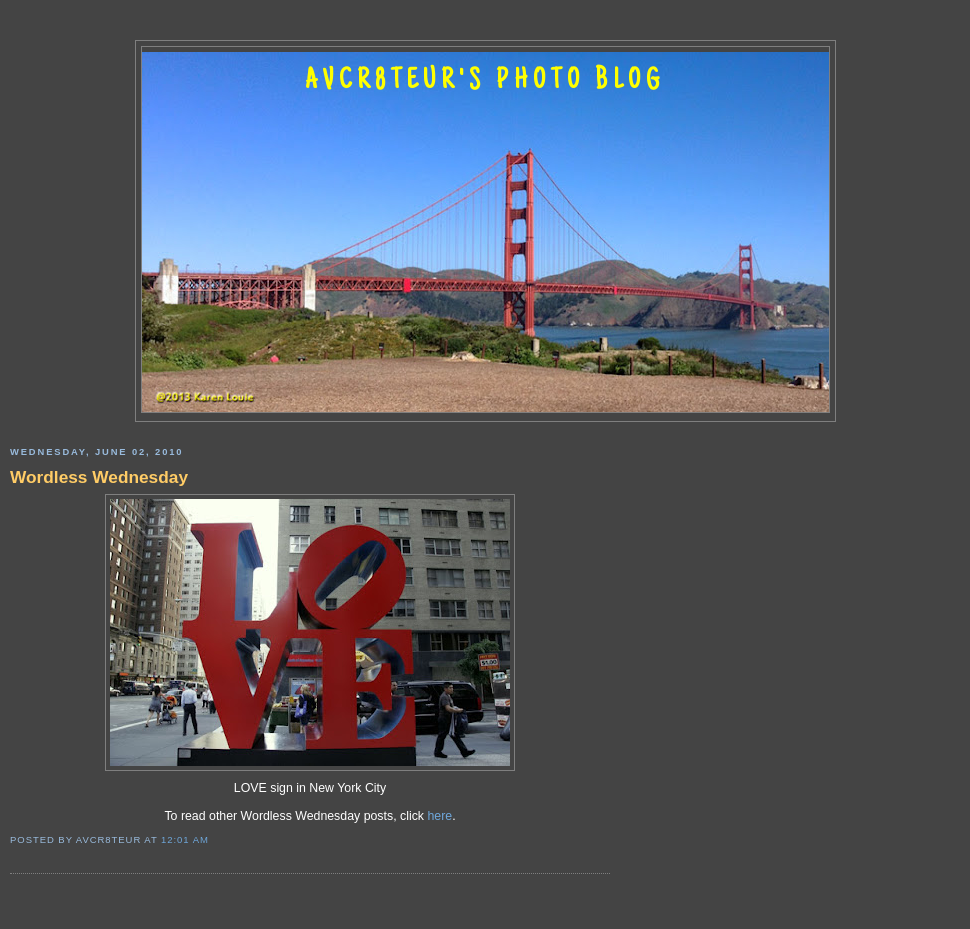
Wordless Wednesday (99, 477)
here (439, 816)
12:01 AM (185, 839)
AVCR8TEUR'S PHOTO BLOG (485, 82)
